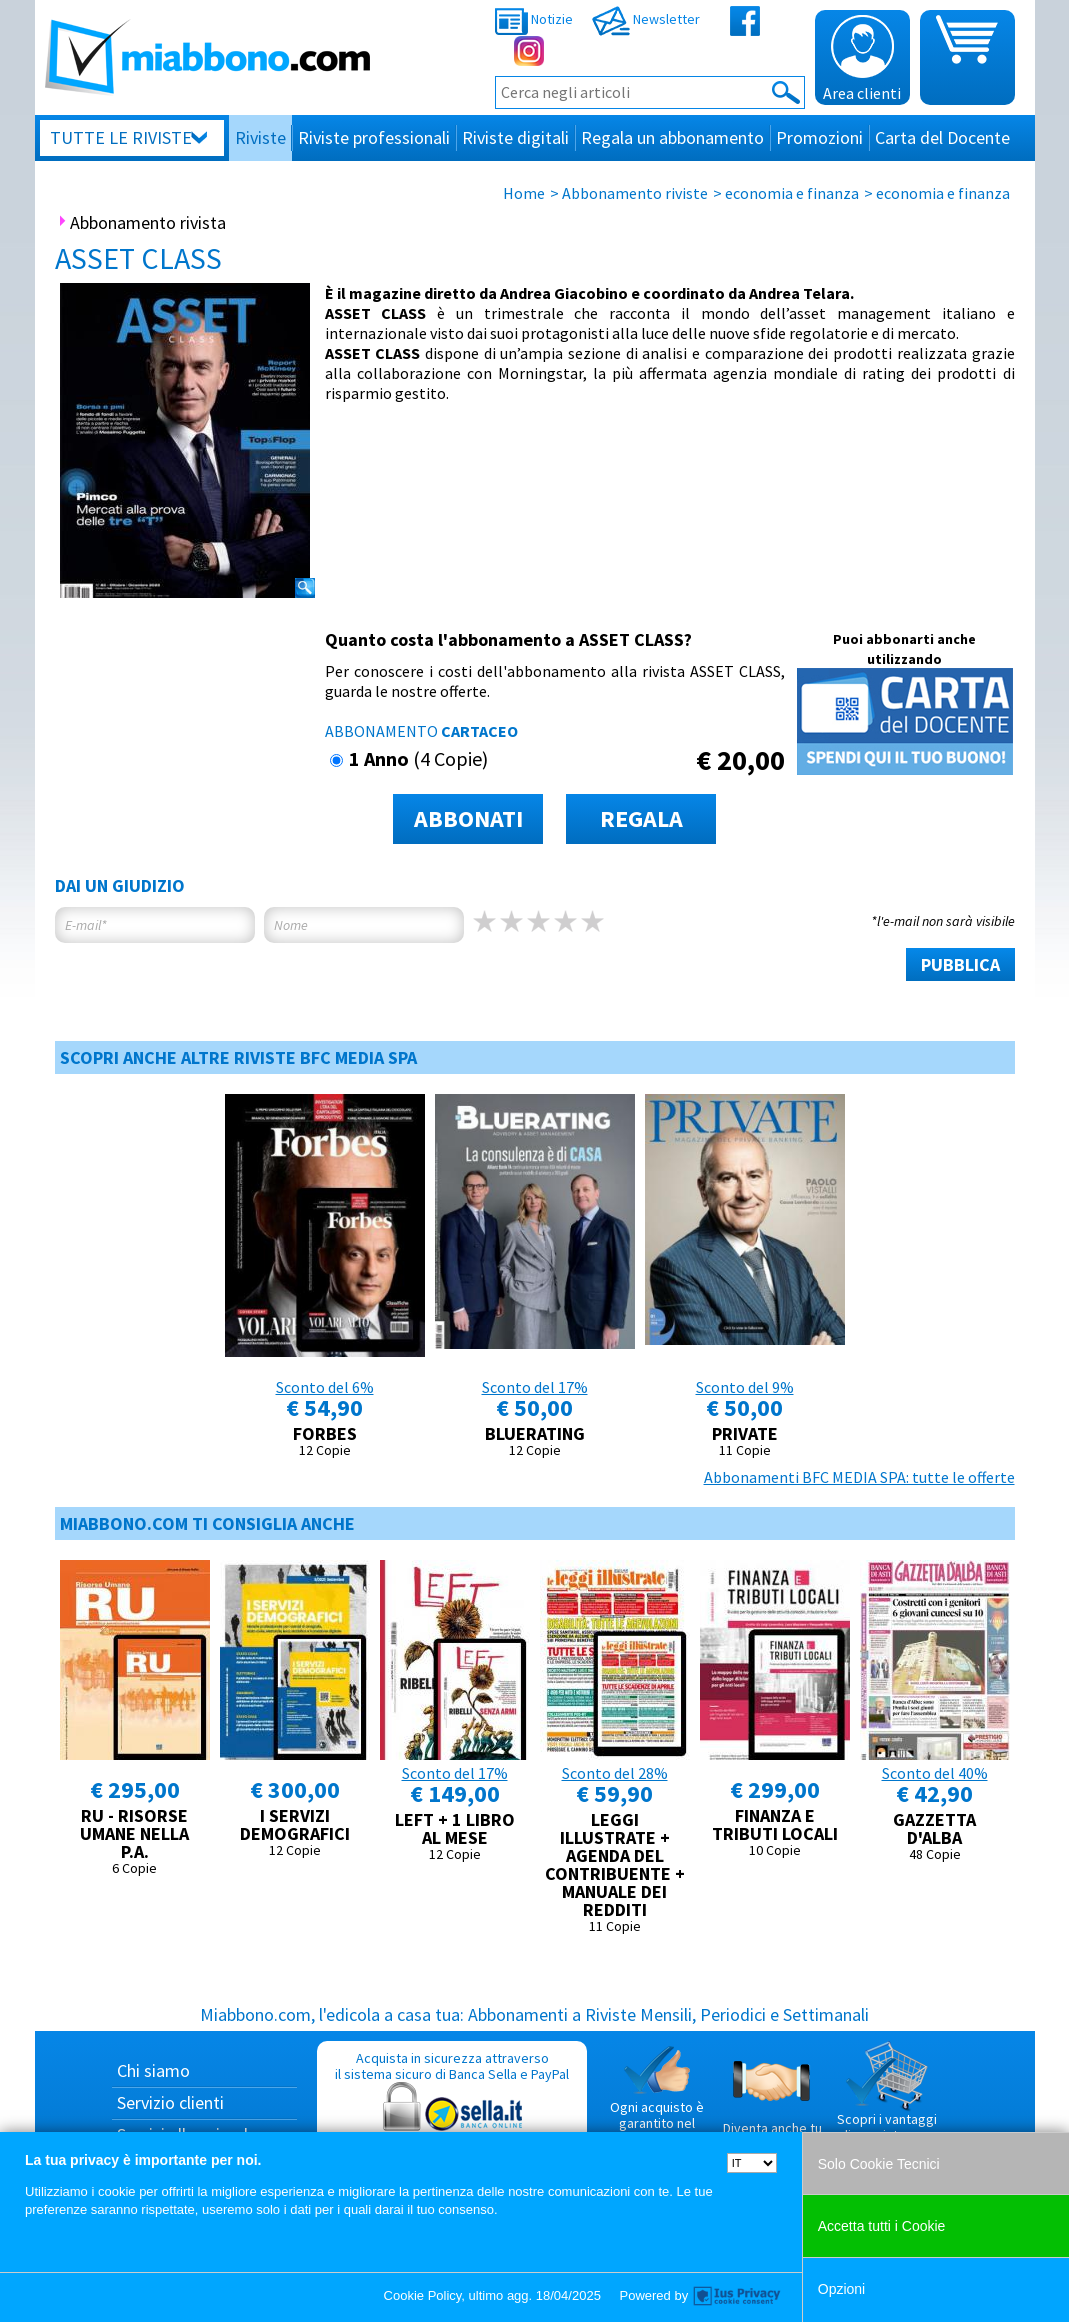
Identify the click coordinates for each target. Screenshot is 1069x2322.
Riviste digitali (515, 137)
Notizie (534, 19)
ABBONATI (468, 818)
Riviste (260, 137)
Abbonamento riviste (635, 193)
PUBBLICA (960, 964)
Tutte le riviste (121, 137)
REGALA (641, 818)
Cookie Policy (423, 2295)
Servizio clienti (170, 2102)
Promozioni (819, 137)
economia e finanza (792, 193)
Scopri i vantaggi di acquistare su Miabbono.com (887, 2100)
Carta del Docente (942, 137)
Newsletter (646, 19)
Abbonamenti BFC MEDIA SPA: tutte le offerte (859, 1477)
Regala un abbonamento (672, 137)
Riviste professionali (374, 137)
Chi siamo (153, 2070)
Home (524, 193)
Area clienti (862, 59)
